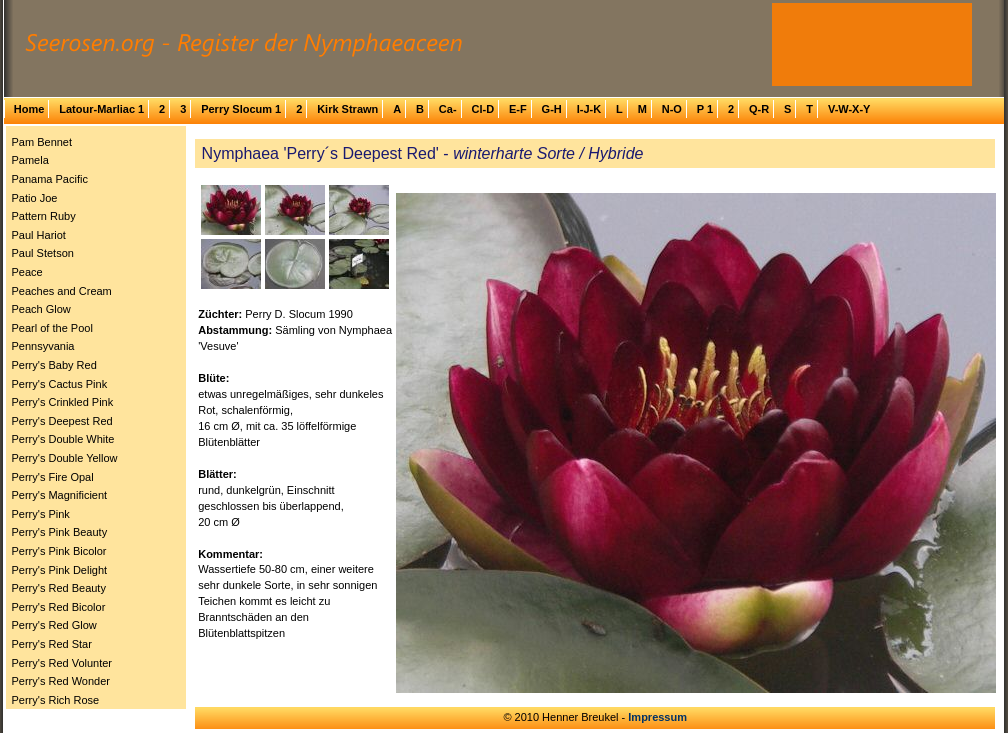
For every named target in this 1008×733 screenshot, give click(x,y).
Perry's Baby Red (54, 365)
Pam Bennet (42, 142)
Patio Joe (35, 198)
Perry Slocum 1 (241, 109)
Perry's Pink (41, 514)
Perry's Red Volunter (62, 663)
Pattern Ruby (44, 216)
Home (29, 109)
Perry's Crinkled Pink (63, 402)
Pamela (30, 160)
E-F (518, 109)
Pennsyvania (43, 346)
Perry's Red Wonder (61, 681)
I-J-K (589, 109)
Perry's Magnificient (60, 495)
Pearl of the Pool (52, 328)
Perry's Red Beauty (59, 588)
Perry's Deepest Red (62, 421)
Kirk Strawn (347, 109)
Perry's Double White (63, 439)
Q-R (759, 109)
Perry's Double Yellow (65, 458)
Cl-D (482, 109)
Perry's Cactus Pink (60, 384)
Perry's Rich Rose (56, 700)
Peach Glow (41, 309)
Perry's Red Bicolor (59, 607)
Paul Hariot (39, 235)
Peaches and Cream (62, 291)
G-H (552, 109)
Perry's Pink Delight (60, 570)
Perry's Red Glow (54, 625)
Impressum (657, 717)
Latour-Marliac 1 (101, 109)
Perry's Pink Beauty (60, 532)
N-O (672, 109)
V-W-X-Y (849, 109)
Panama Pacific (50, 179)
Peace (27, 272)
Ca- (448, 109)
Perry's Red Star (52, 644)
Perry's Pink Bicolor (59, 551)
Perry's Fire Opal (53, 477)
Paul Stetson (43, 253)
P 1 (705, 109)
